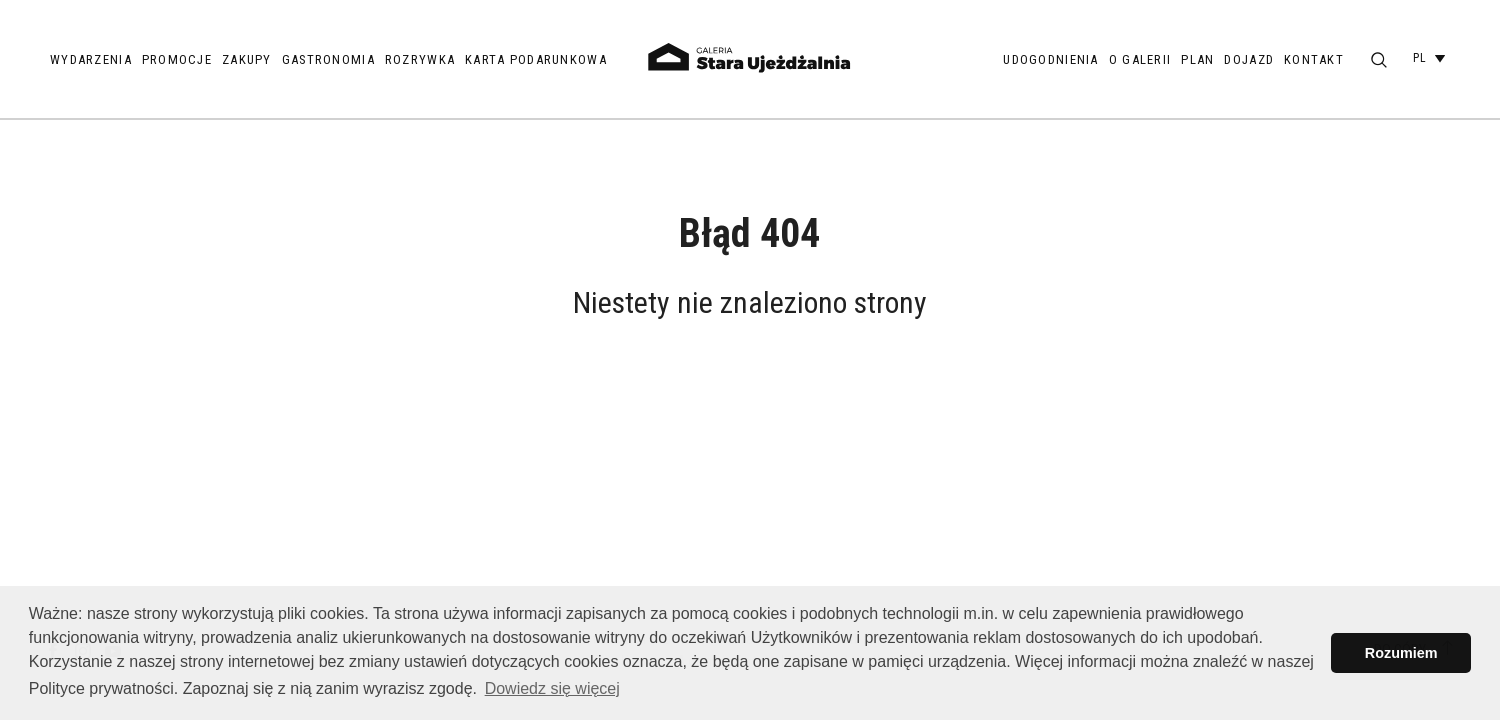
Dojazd (1249, 59)
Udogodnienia (1050, 59)
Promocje (177, 59)
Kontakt (1314, 59)
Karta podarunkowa (536, 59)
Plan (1197, 59)
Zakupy (247, 59)
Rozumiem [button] (1401, 653)
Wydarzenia (91, 59)
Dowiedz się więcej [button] (552, 688)
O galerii (1140, 59)
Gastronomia (328, 59)
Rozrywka (420, 59)
